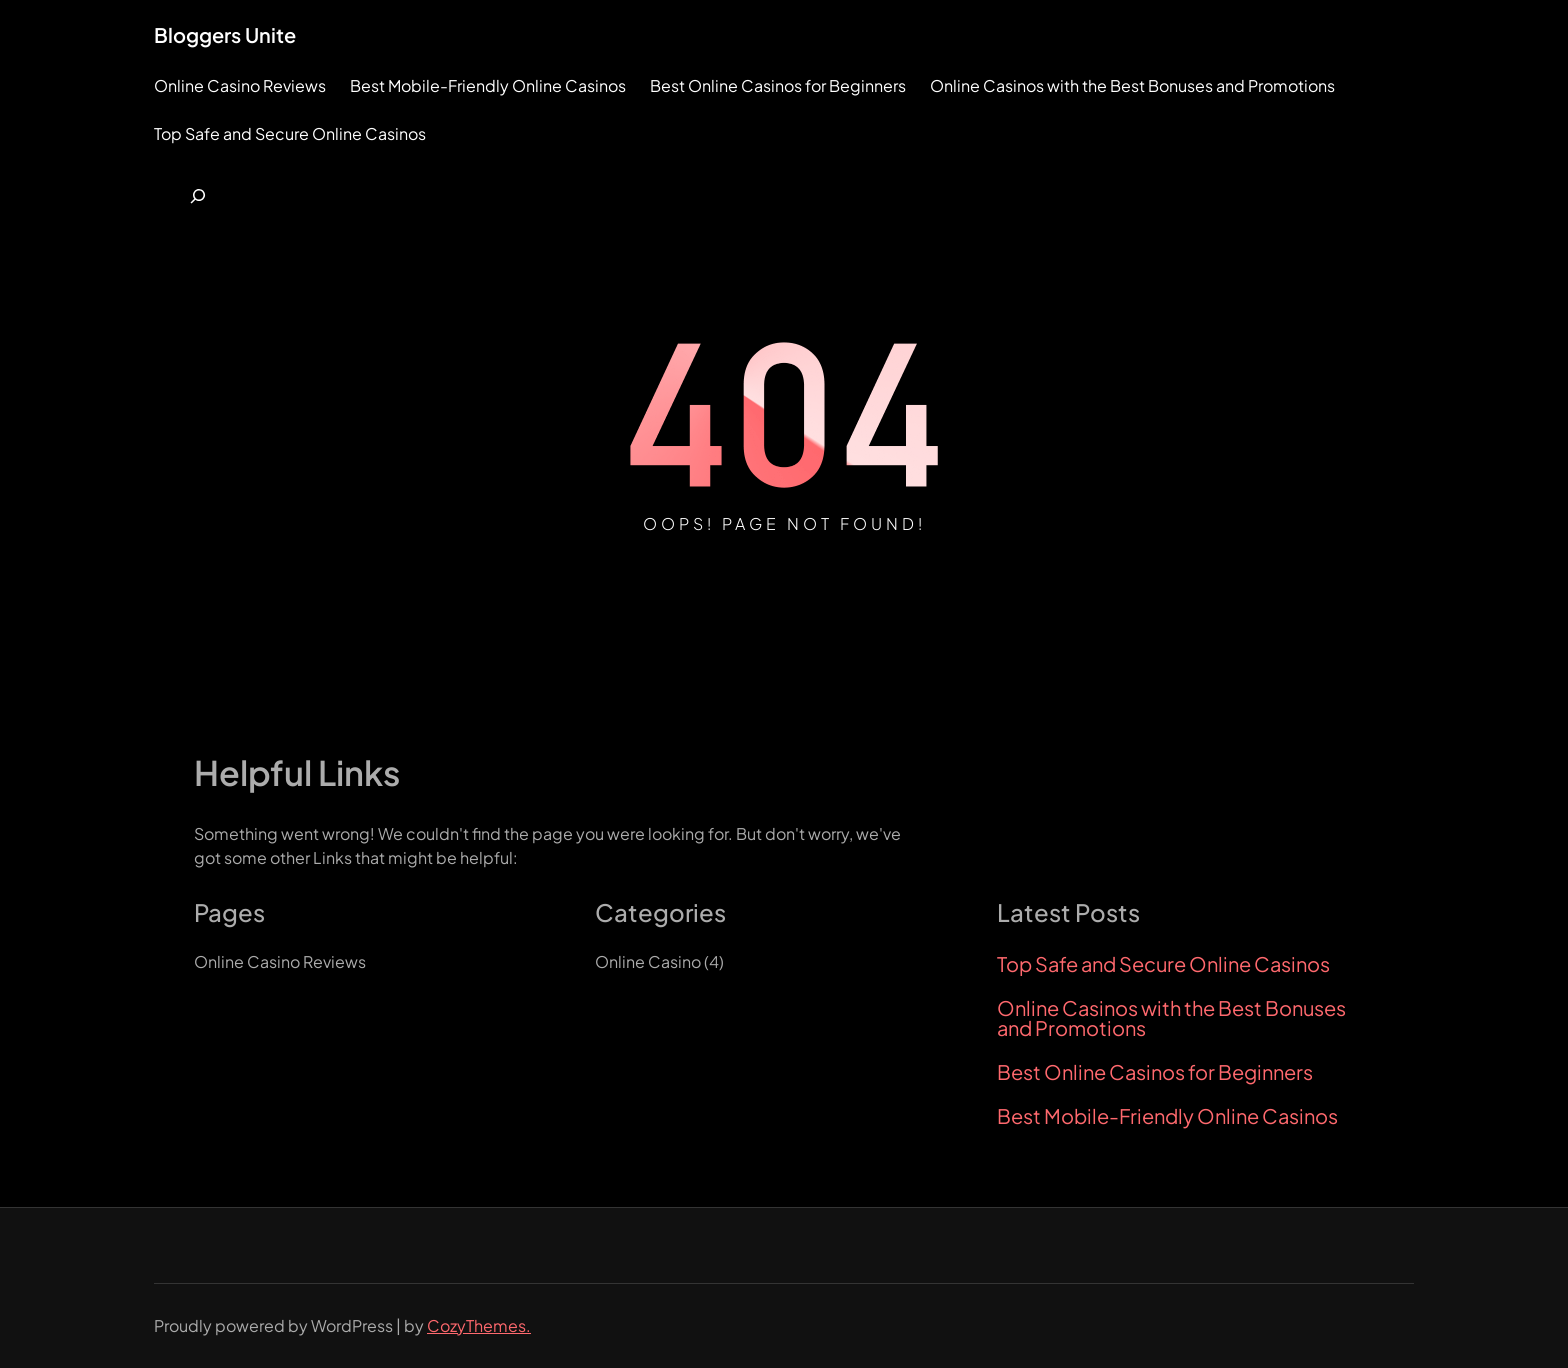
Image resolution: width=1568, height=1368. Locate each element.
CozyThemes (476, 1325)
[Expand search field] (198, 196)
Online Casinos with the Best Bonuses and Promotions (1171, 1018)
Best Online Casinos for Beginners (1155, 1072)
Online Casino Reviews (280, 961)
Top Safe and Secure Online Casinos (1163, 964)
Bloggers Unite (225, 34)
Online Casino (648, 961)
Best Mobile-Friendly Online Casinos (1167, 1116)
